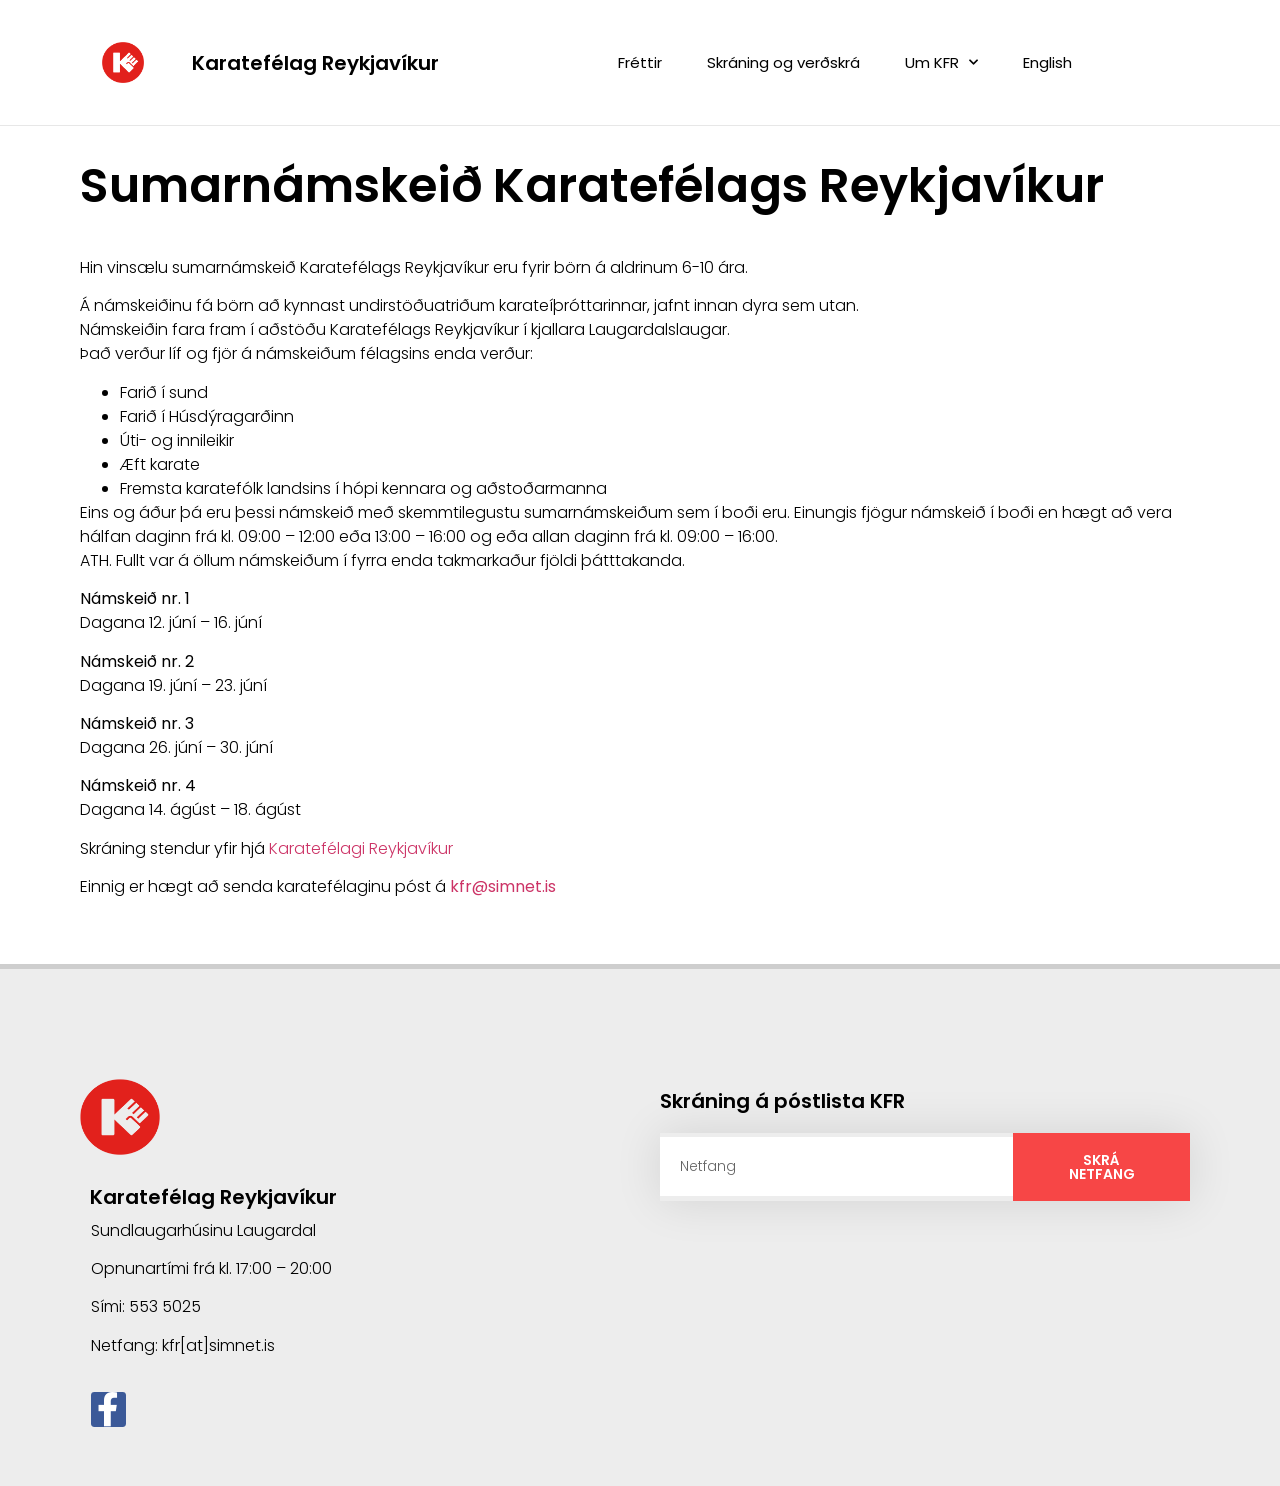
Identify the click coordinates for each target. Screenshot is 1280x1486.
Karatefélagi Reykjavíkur (361, 847)
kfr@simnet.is (503, 885)
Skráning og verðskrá (783, 62)
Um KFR (941, 62)
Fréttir (640, 62)
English (1047, 62)
